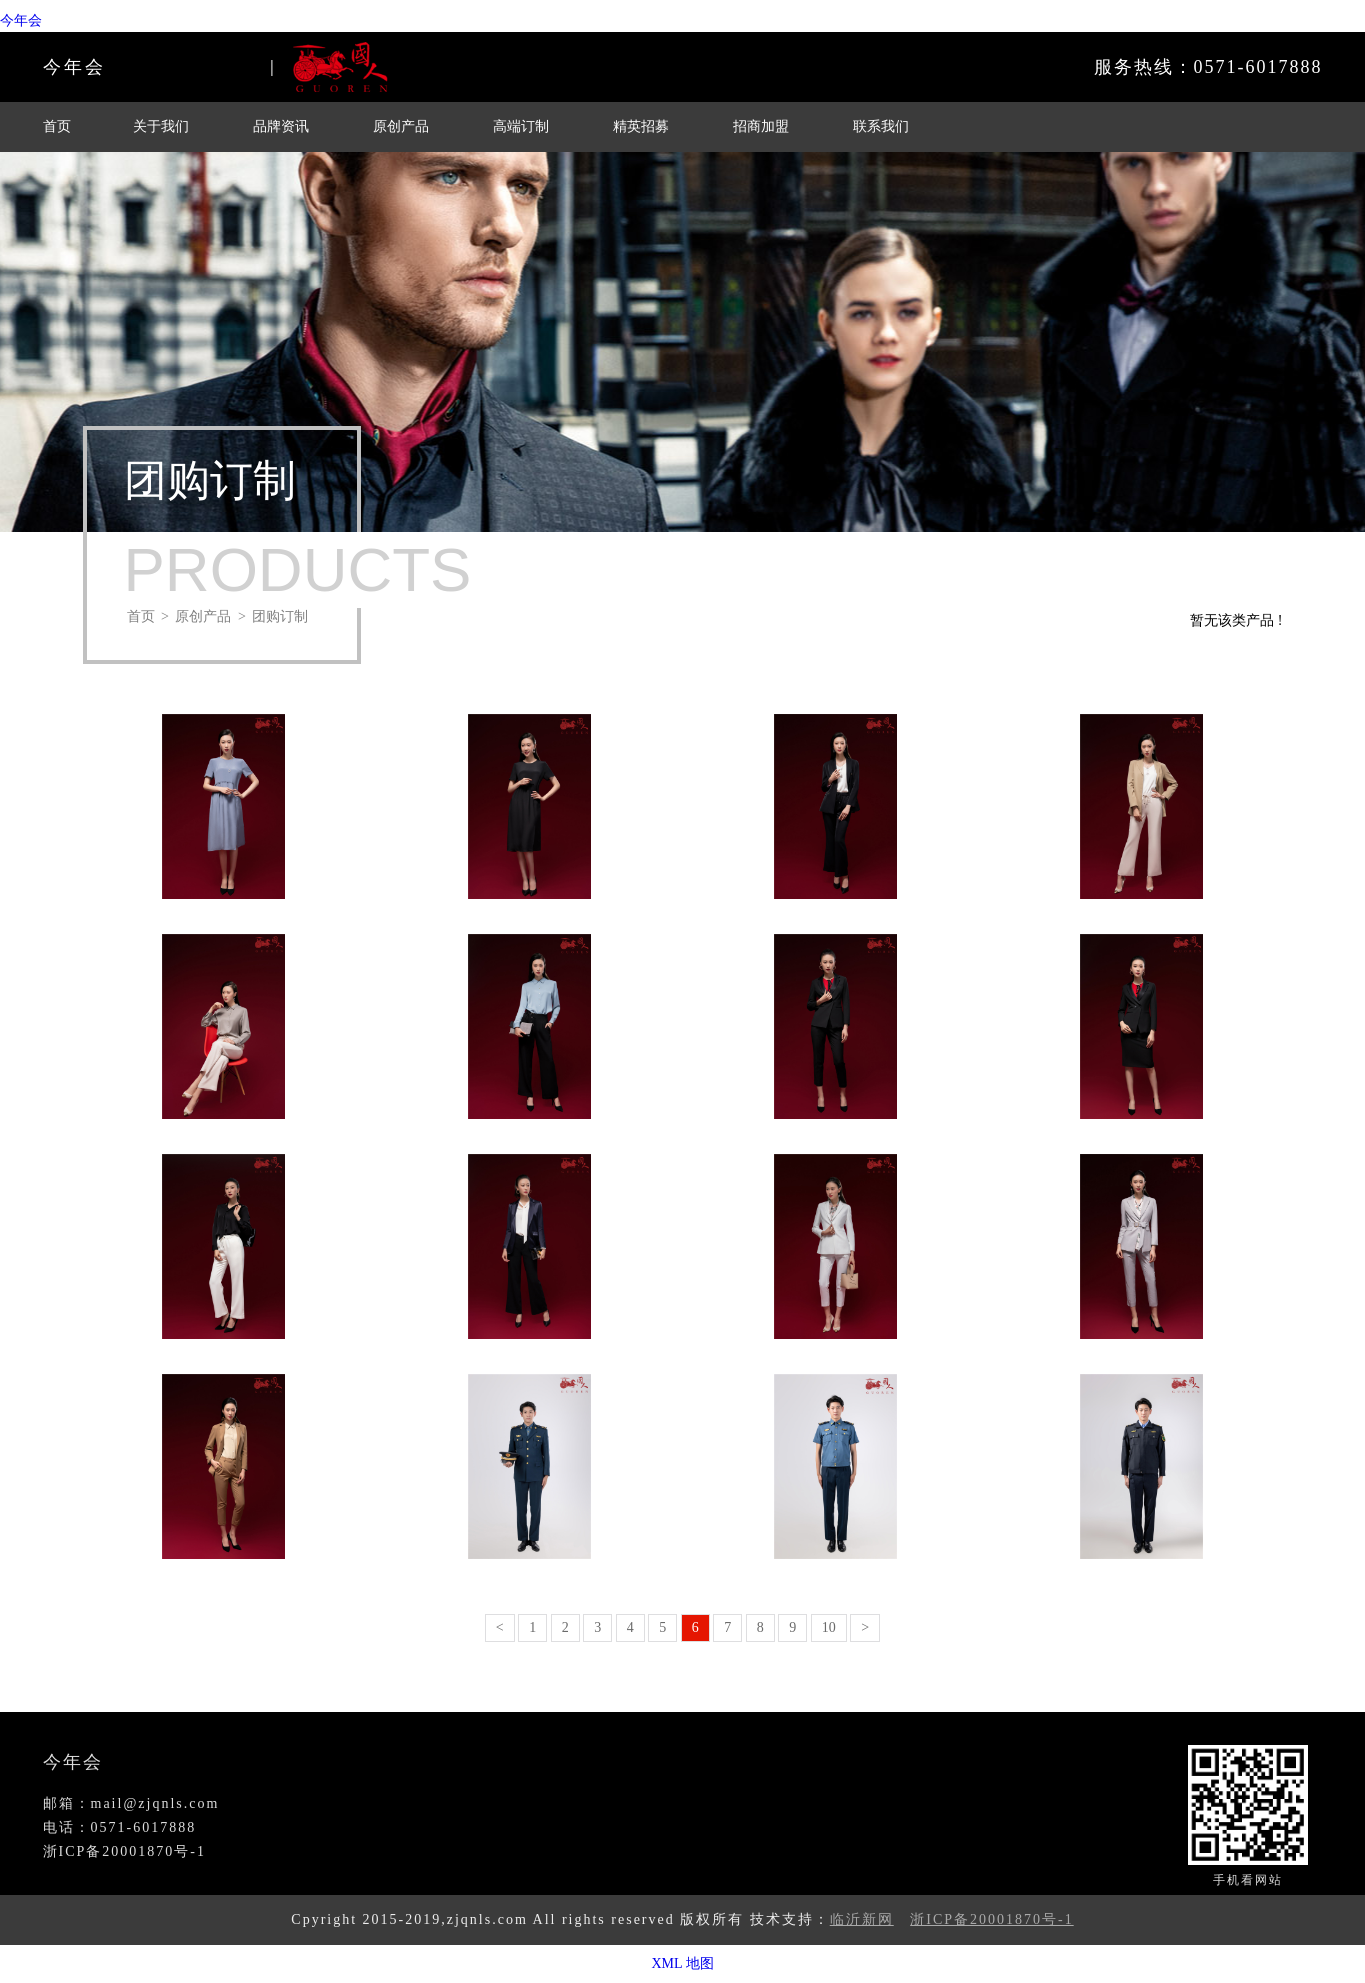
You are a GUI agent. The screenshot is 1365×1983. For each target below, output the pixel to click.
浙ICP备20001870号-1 (991, 1919)
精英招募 (641, 126)
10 (829, 1627)
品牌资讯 (281, 126)
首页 (57, 126)
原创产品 (401, 126)
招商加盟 (761, 126)
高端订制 (521, 126)
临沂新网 (862, 1919)
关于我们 (161, 126)
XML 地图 (682, 1963)
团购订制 (280, 616)
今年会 (21, 20)
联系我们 (881, 126)
